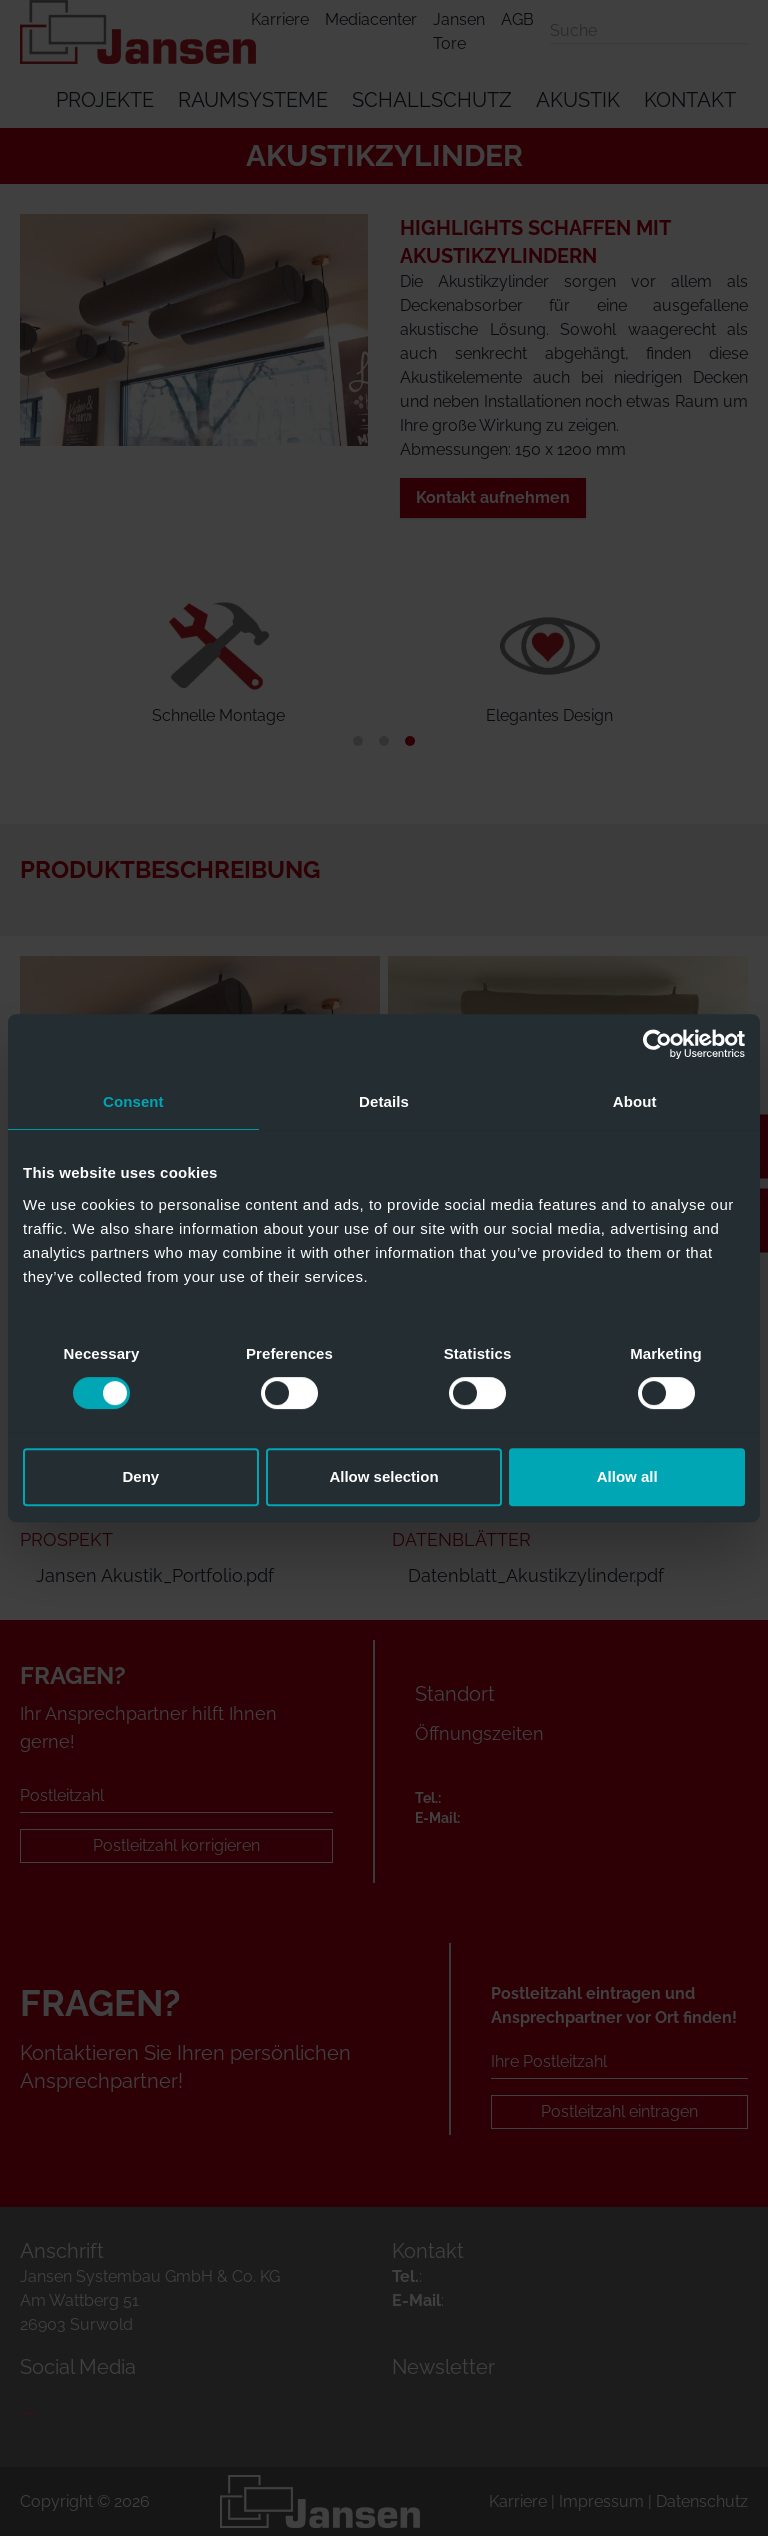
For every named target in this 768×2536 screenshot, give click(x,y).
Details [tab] (384, 1101)
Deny (140, 1476)
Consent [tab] (133, 1101)
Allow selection (383, 1476)
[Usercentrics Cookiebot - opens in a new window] (657, 1044)
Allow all (627, 1476)
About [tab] (635, 1101)
